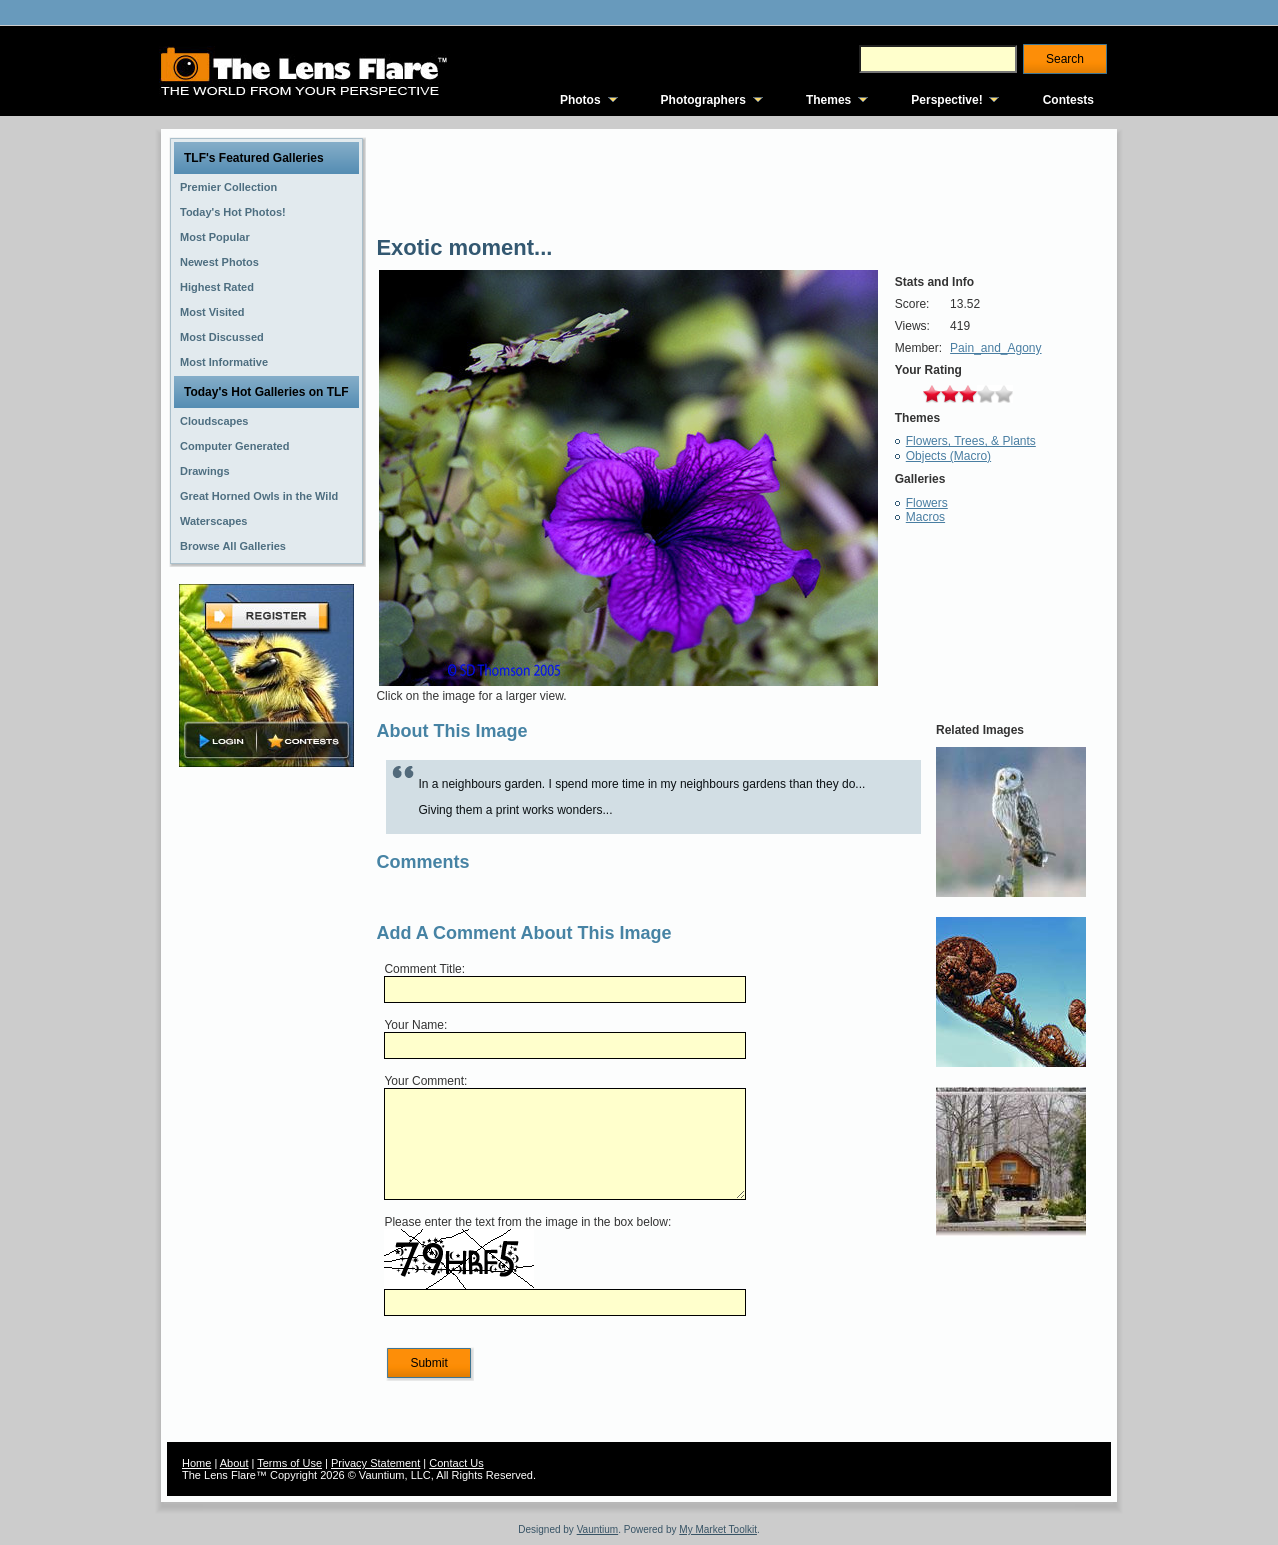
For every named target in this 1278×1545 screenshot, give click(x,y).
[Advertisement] (267, 1087)
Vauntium (598, 1529)
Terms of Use (289, 1463)
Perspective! (946, 100)
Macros (925, 517)
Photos (580, 100)
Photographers (703, 100)
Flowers (927, 503)
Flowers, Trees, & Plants (971, 441)
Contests (1068, 100)
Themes (828, 100)
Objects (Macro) (948, 456)
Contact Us (456, 1463)
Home (196, 1463)
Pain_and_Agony (995, 348)
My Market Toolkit (718, 1529)
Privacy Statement (375, 1463)
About (234, 1463)
